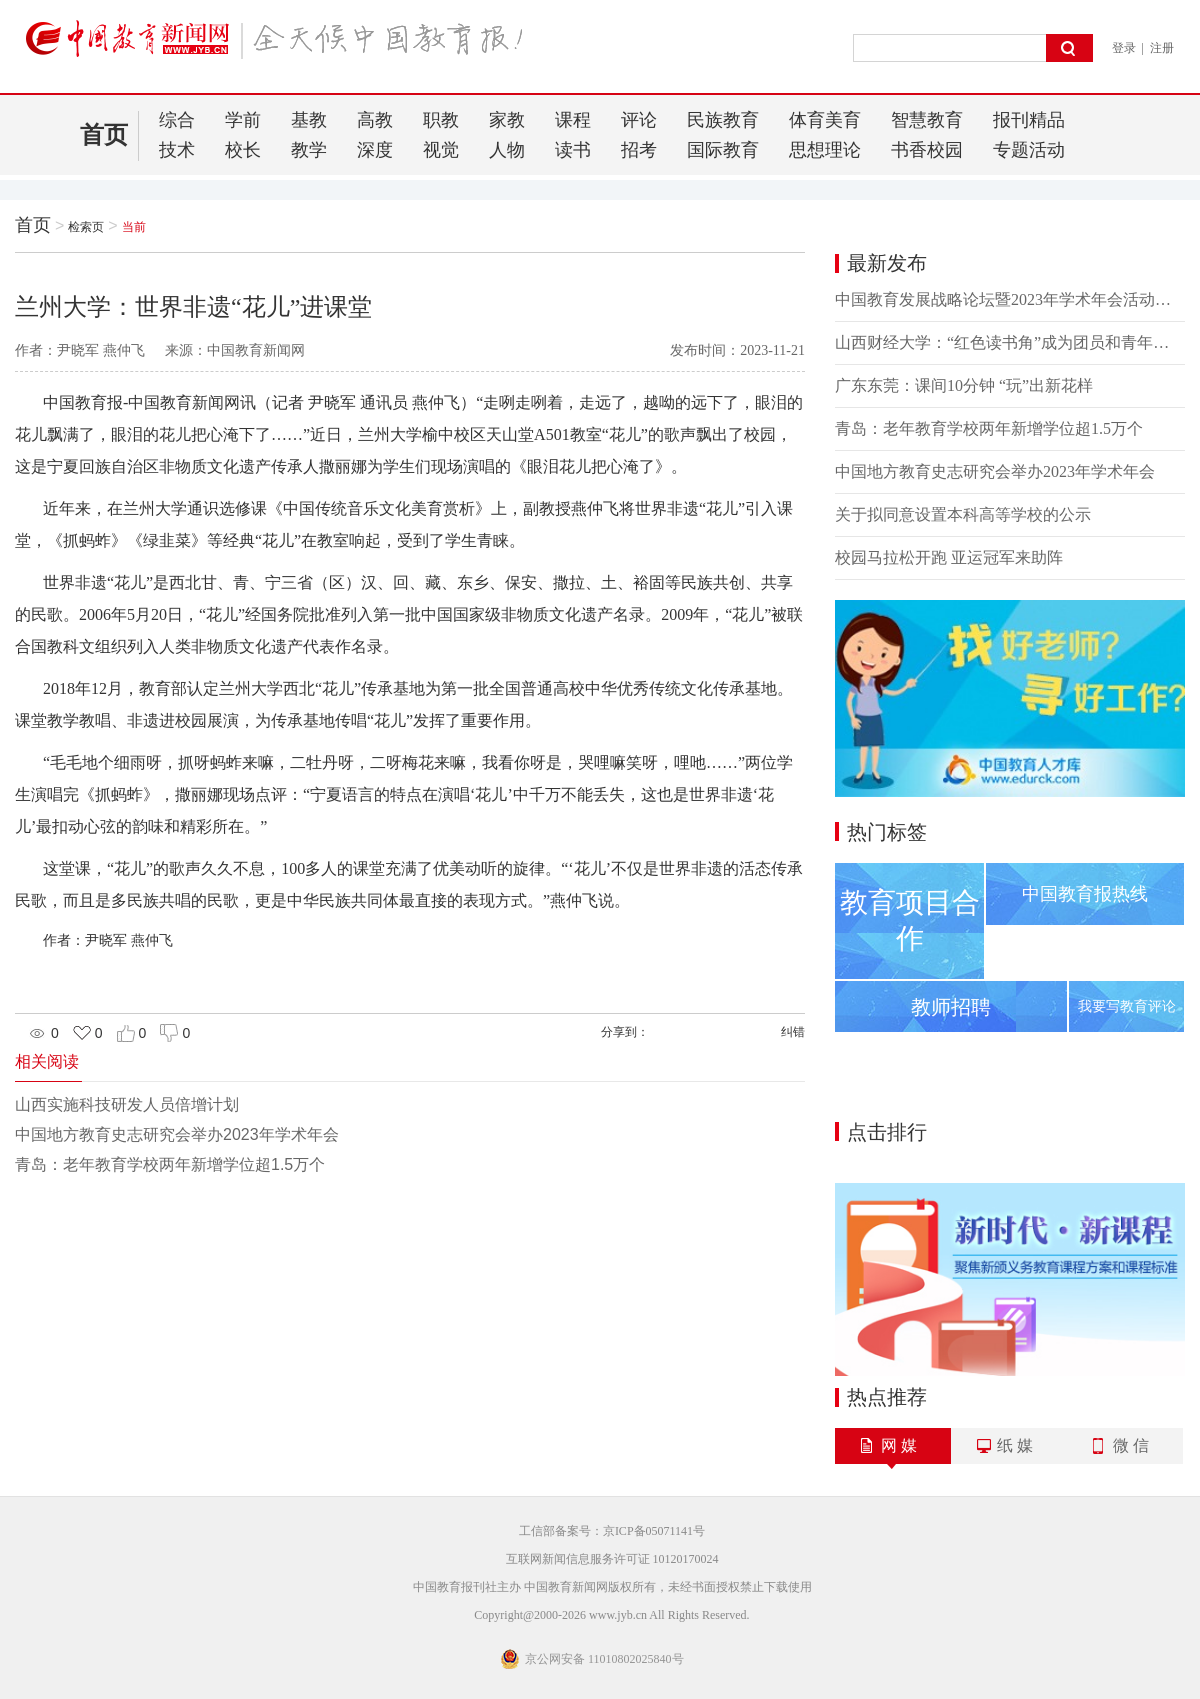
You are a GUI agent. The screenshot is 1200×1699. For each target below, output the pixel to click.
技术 (177, 150)
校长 (243, 150)
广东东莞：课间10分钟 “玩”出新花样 (964, 385)
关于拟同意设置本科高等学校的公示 (963, 514)
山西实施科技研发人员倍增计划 (127, 1104)
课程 (573, 120)
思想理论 (825, 150)
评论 (639, 120)
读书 (573, 150)
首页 (104, 135)
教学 (309, 150)
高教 (375, 120)
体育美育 (825, 120)
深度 (375, 150)
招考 (639, 150)
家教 (507, 120)
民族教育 (723, 120)
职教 (441, 120)
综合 (177, 120)
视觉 (441, 150)
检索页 (86, 227)
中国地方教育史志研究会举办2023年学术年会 (177, 1134)
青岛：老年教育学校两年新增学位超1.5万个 (170, 1164)
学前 (243, 120)
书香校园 (927, 150)
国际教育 (723, 150)
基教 (309, 120)
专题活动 (1029, 150)
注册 (1162, 48)
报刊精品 (1029, 120)
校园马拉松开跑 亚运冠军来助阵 (949, 557)
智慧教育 (927, 120)
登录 (1124, 48)
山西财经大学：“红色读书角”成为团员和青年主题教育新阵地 (1010, 342)
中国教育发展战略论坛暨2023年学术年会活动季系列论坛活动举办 (1010, 299)
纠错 (793, 1032)
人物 (507, 150)
